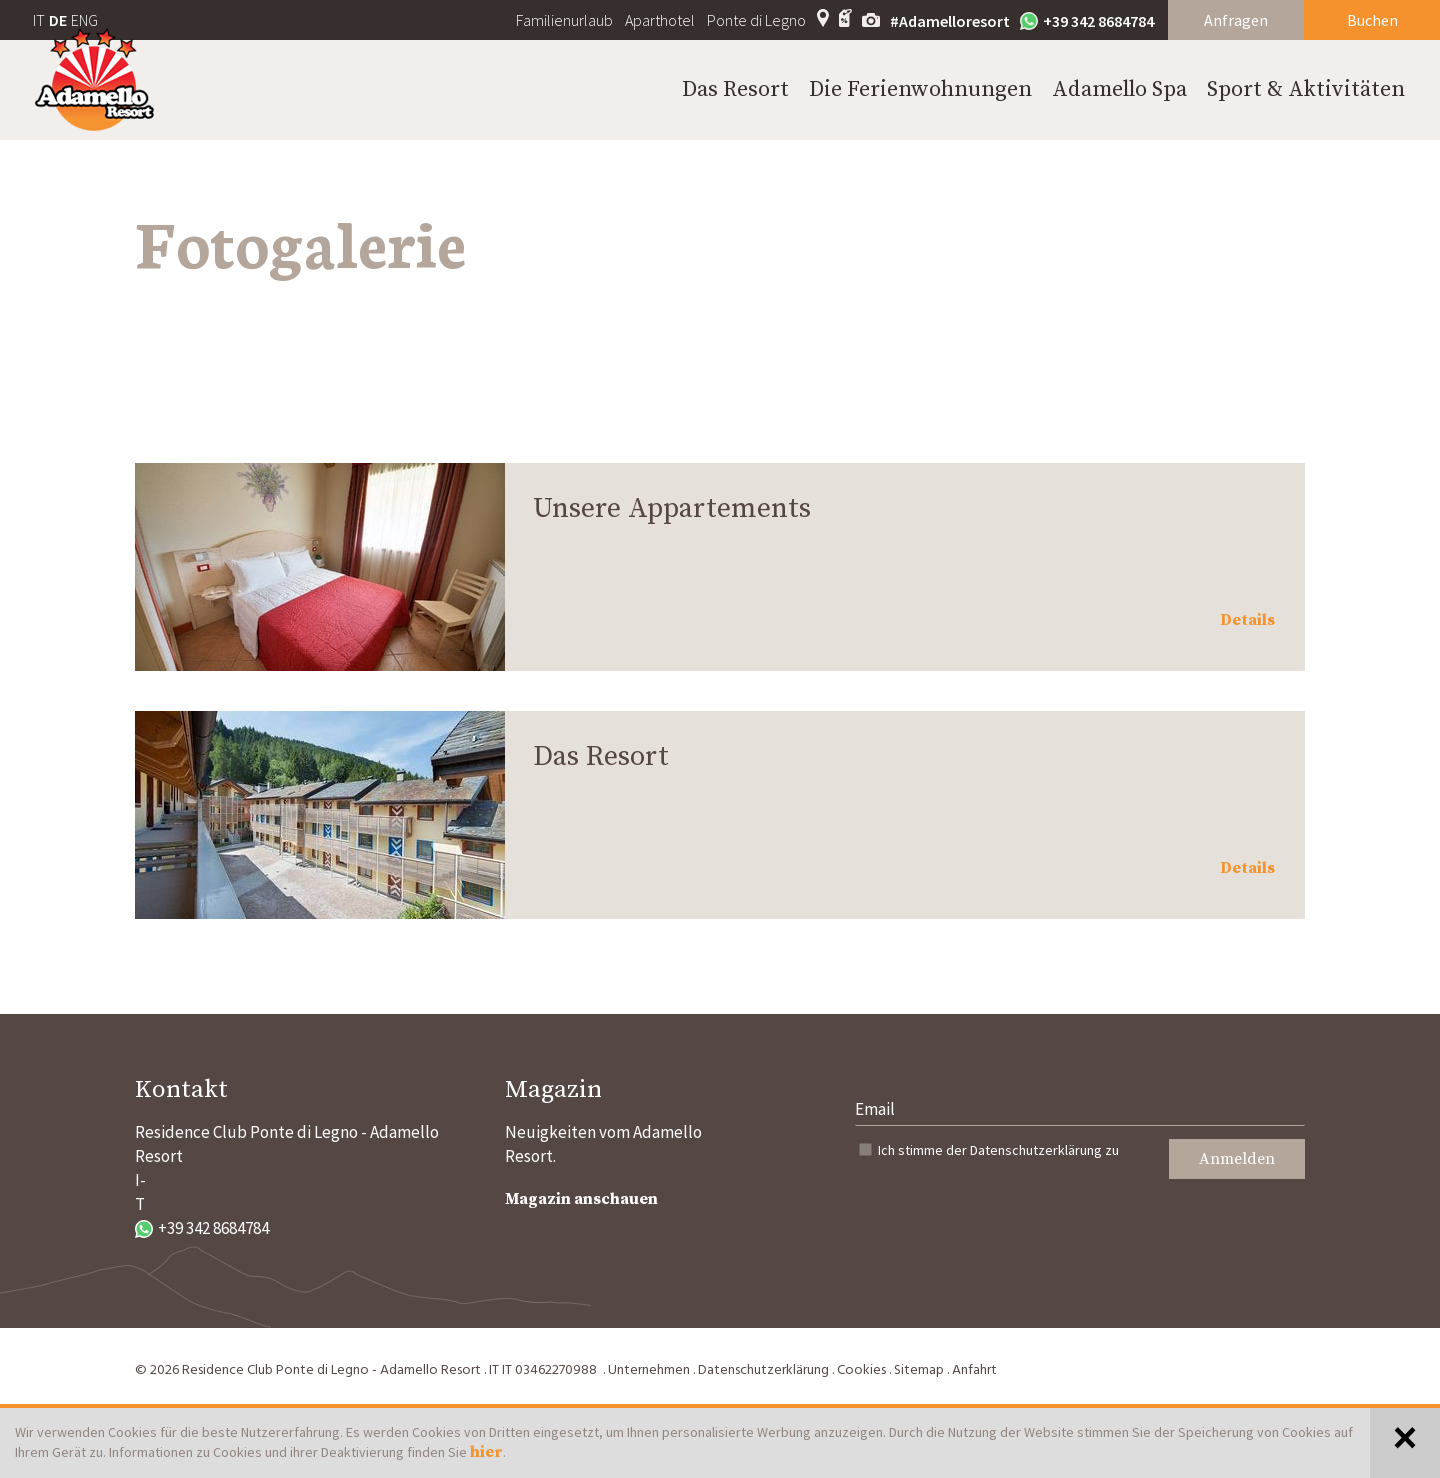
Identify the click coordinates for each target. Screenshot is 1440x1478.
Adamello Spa (1119, 89)
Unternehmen (649, 1370)
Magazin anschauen (581, 1199)
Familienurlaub (564, 20)
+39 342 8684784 (1087, 21)
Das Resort (735, 89)
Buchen (1372, 20)
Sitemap (919, 1370)
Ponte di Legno (756, 20)
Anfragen (1236, 20)
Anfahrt (974, 1370)
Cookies (861, 1370)
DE (58, 20)
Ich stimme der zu (998, 1150)
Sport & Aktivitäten (1306, 89)
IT (39, 20)
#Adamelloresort (950, 21)
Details (1247, 620)
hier (486, 1452)
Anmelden (1237, 1159)
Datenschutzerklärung (1036, 1150)
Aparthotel (660, 20)
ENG (84, 20)
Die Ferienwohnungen (920, 89)
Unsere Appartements (672, 508)
